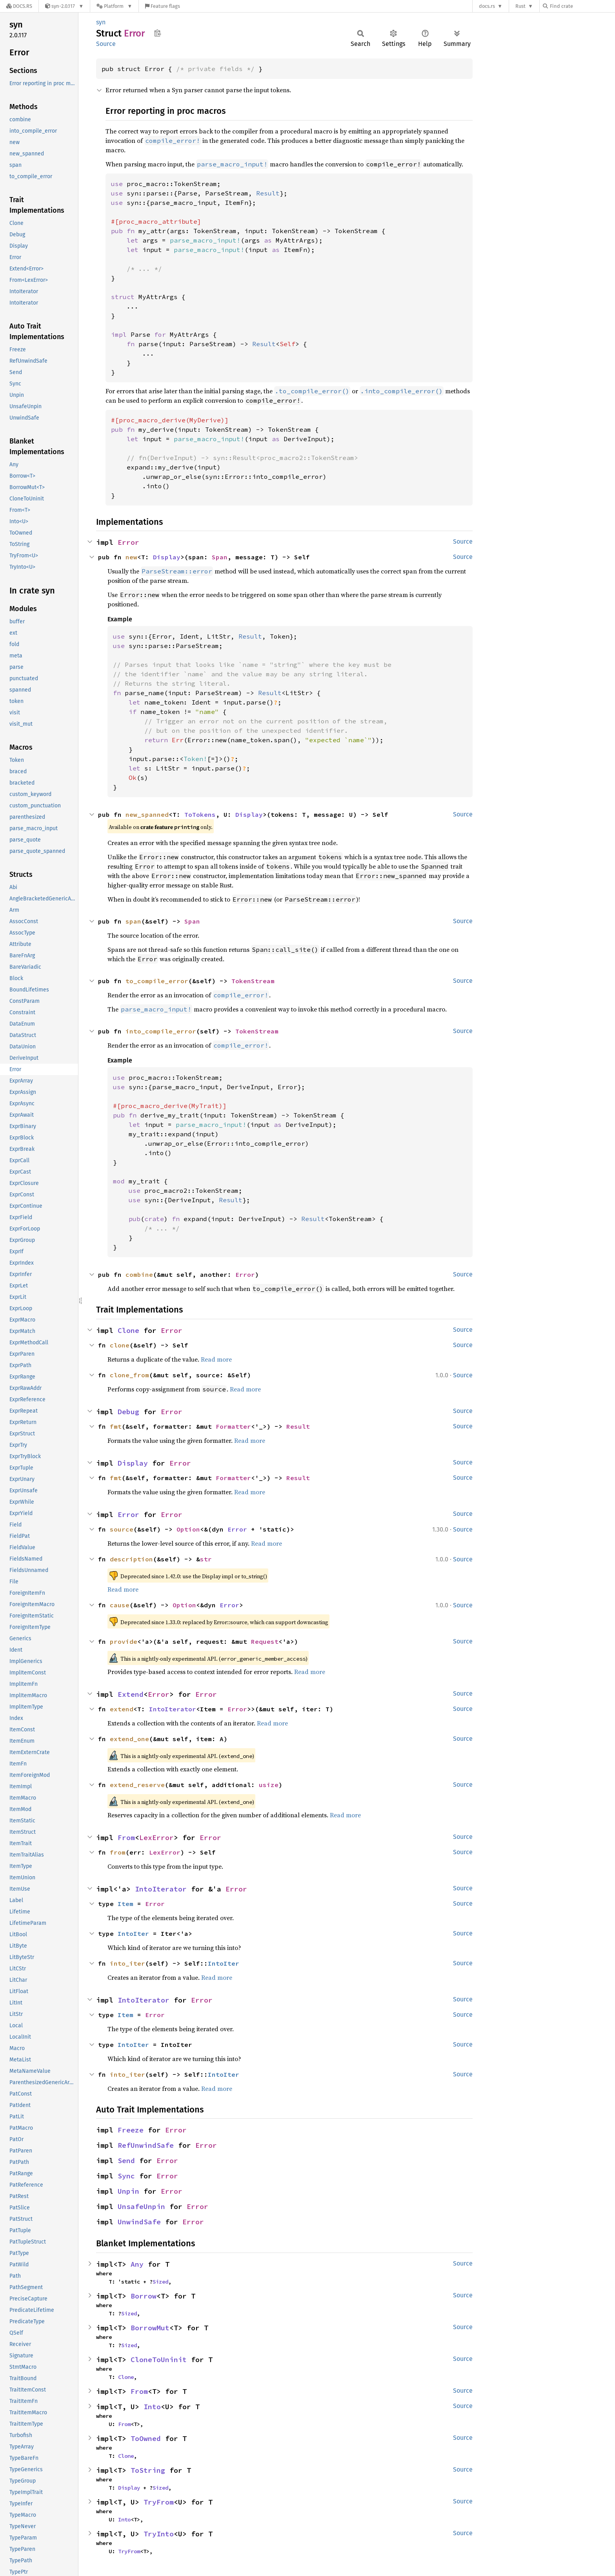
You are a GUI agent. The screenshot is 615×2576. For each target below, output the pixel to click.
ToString (148, 2470)
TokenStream (253, 981)
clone (119, 1345)
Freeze (131, 2129)
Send (126, 2160)
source (121, 1529)
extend (121, 1709)
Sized (160, 2281)
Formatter (233, 1426)
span (133, 921)
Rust (520, 6)
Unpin (128, 2191)
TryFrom (159, 2502)
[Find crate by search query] (582, 6)
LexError (156, 1837)
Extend (131, 1694)
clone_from (129, 1375)
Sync (126, 2175)
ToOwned (146, 2438)
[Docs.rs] (19, 6)
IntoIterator (172, 1709)
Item (125, 1904)
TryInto (159, 2533)
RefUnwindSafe (146, 2145)
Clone (128, 1330)
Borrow (143, 2295)
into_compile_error (161, 1031)
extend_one (129, 1739)
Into (152, 2406)
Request (264, 1641)
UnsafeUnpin (141, 2206)
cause (119, 1605)
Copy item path (157, 33)
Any (137, 2264)
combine (139, 1274)
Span (219, 557)
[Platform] (114, 6)
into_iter (127, 1963)
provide (123, 1641)
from (118, 1852)
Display (166, 557)
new (131, 557)
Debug (128, 1411)
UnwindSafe (139, 2221)
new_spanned (147, 814)
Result (298, 1426)
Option (188, 1529)
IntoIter (133, 1933)
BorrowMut (150, 2327)
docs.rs (487, 6)
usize (268, 1785)
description (131, 1559)
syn (101, 22)
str (206, 1559)
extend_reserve (137, 1785)
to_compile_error (157, 981)
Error (128, 542)
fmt (116, 1426)
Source (106, 43)
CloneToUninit (159, 2359)
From (126, 1837)
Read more (216, 1359)
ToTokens (200, 814)
